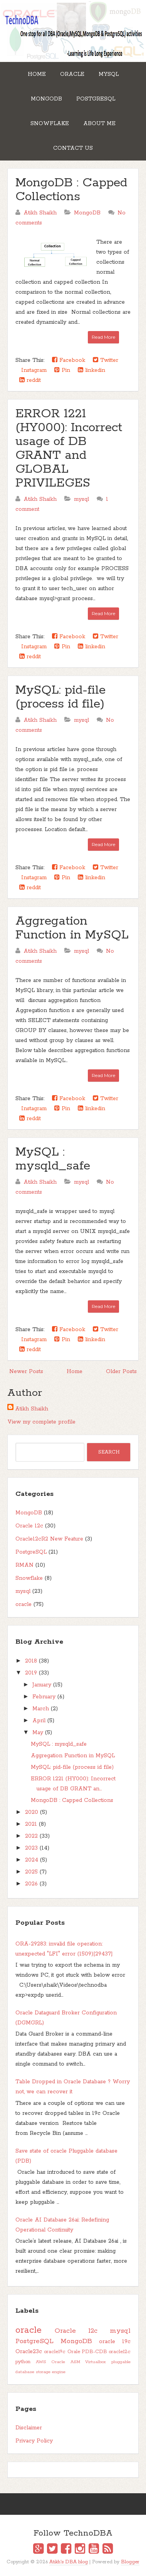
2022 (31, 1836)
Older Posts (121, 1371)
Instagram (33, 370)
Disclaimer (28, 2427)
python (22, 2362)
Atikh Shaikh (31, 1408)
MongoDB (46, 98)
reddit (30, 380)
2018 (31, 1661)
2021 (31, 1824)
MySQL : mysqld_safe (52, 1159)
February (43, 1696)
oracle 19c (115, 2341)
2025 (31, 1871)
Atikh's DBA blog (68, 2562)
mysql (81, 499)
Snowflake (49, 123)
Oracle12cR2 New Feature (49, 1539)
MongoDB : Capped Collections (71, 190)
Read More (103, 337)
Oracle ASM (65, 2362)
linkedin (91, 370)
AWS (41, 2362)
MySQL (109, 74)
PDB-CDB (94, 2352)
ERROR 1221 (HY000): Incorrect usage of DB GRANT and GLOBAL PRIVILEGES (68, 448)
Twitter (105, 360)
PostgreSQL (95, 98)
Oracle (72, 74)
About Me (99, 123)
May (37, 1732)
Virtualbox (95, 2362)
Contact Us (73, 148)
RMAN (24, 1565)
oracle (23, 1604)
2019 (31, 1672)
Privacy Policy (34, 2440)
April (38, 1720)
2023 (31, 1848)
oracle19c (54, 2352)
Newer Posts (26, 1371)
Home (37, 74)
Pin (62, 370)
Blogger (130, 2562)
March (40, 1708)
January (41, 1684)
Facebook (68, 360)
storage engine (50, 2372)
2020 (31, 1812)
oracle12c (120, 2352)
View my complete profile (41, 1421)
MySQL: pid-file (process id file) (60, 697)
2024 (31, 1860)
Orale (73, 2352)
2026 (31, 1883)
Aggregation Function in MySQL (72, 928)
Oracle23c (28, 2351)
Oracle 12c (29, 1525)
